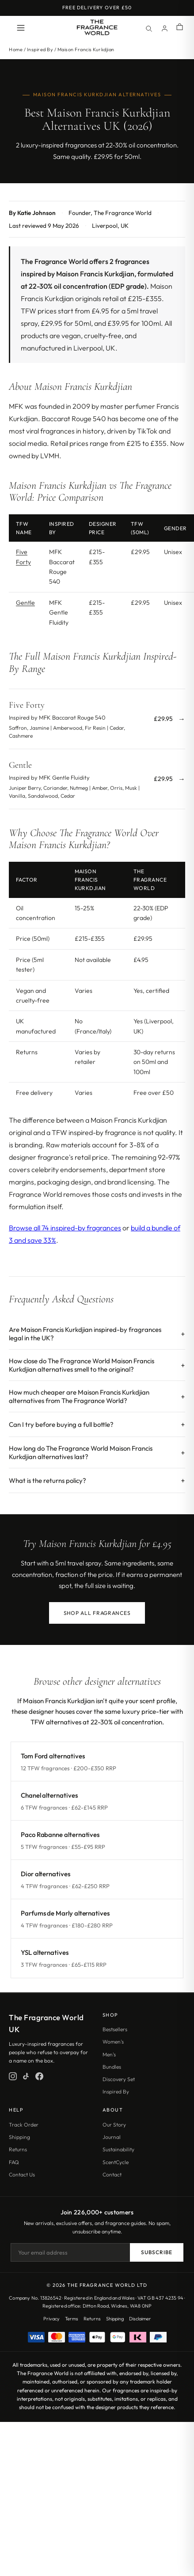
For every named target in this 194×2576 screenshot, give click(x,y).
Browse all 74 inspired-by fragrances (65, 1227)
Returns (18, 2149)
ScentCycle (116, 2162)
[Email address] (70, 2252)
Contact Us (22, 2174)
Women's (113, 2041)
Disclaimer (140, 2319)
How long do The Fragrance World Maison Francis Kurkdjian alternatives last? (80, 1452)
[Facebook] (39, 2076)
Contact (112, 2174)
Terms (71, 2319)
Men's (109, 2054)
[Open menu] (21, 28)
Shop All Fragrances (97, 1613)
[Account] (164, 28)
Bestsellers (115, 2029)
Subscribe (156, 2252)
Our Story (114, 2124)
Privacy (51, 2319)
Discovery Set (119, 2079)
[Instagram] (13, 2076)
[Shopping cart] (179, 27)
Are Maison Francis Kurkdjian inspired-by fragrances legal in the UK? (85, 1333)
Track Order (23, 2124)
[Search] (148, 28)
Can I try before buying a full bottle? (61, 1424)
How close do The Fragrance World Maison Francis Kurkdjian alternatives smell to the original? (81, 1365)
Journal (112, 2137)
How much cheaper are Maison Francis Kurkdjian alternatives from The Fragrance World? (79, 1396)
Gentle (25, 603)
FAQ (14, 2162)
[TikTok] (26, 2076)
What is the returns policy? (47, 1480)
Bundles (112, 2066)
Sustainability (118, 2149)
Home (16, 49)
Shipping (19, 2137)
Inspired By (40, 49)
